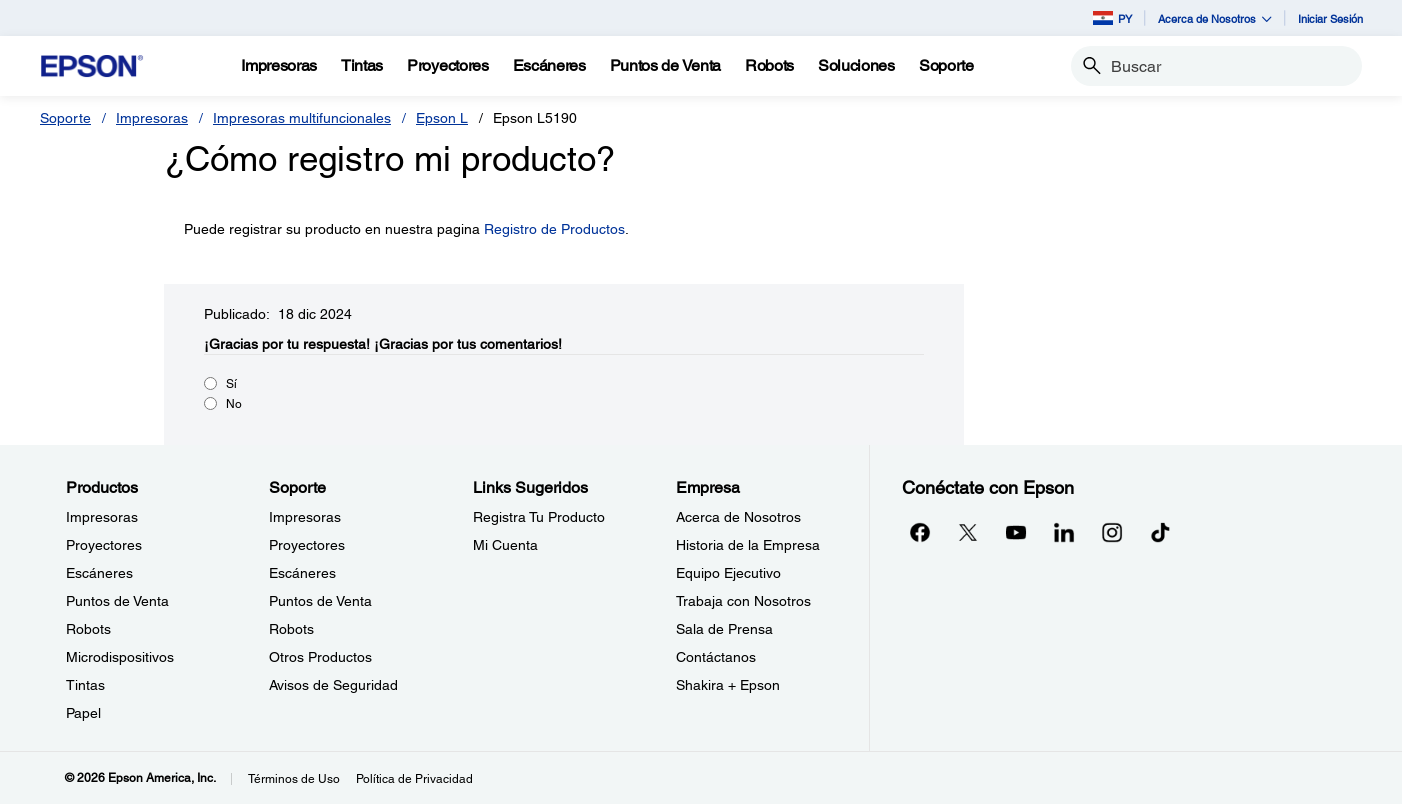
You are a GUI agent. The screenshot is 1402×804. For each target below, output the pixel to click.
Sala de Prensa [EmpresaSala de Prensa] (724, 629)
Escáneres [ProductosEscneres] (99, 573)
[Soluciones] (856, 66)
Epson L (442, 118)
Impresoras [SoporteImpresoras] (305, 517)
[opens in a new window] (1160, 532)
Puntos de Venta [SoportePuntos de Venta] (320, 601)
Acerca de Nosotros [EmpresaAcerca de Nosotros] (738, 517)
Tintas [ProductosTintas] (85, 685)
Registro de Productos (554, 229)
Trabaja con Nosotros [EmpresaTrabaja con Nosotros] (743, 601)
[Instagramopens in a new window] (1112, 532)
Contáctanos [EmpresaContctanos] (716, 657)
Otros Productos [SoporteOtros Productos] (320, 657)
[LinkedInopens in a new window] (1064, 532)
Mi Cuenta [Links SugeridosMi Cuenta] (505, 545)
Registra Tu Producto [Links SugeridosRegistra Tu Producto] (539, 517)
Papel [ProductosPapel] (83, 713)
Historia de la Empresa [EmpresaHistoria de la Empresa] (748, 545)
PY (1112, 18)
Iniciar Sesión (1330, 18)
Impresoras (152, 118)
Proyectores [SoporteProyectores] (307, 545)
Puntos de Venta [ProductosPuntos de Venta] (117, 601)
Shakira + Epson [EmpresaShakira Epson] (728, 685)
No (234, 404)
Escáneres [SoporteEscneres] (302, 573)
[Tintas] (362, 66)
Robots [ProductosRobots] (88, 629)
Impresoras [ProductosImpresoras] (102, 517)
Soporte (65, 118)
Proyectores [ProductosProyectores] (104, 545)
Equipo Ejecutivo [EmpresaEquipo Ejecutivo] (728, 573)
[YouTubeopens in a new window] (1016, 532)
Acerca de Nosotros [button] (1215, 18)
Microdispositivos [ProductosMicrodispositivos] (120, 657)
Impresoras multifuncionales (302, 118)
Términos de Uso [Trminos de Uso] (294, 779)
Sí (231, 384)
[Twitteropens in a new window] (968, 532)
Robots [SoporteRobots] (291, 629)
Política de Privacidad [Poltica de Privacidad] (414, 779)
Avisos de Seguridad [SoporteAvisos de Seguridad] (333, 685)
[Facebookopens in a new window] (920, 532)
